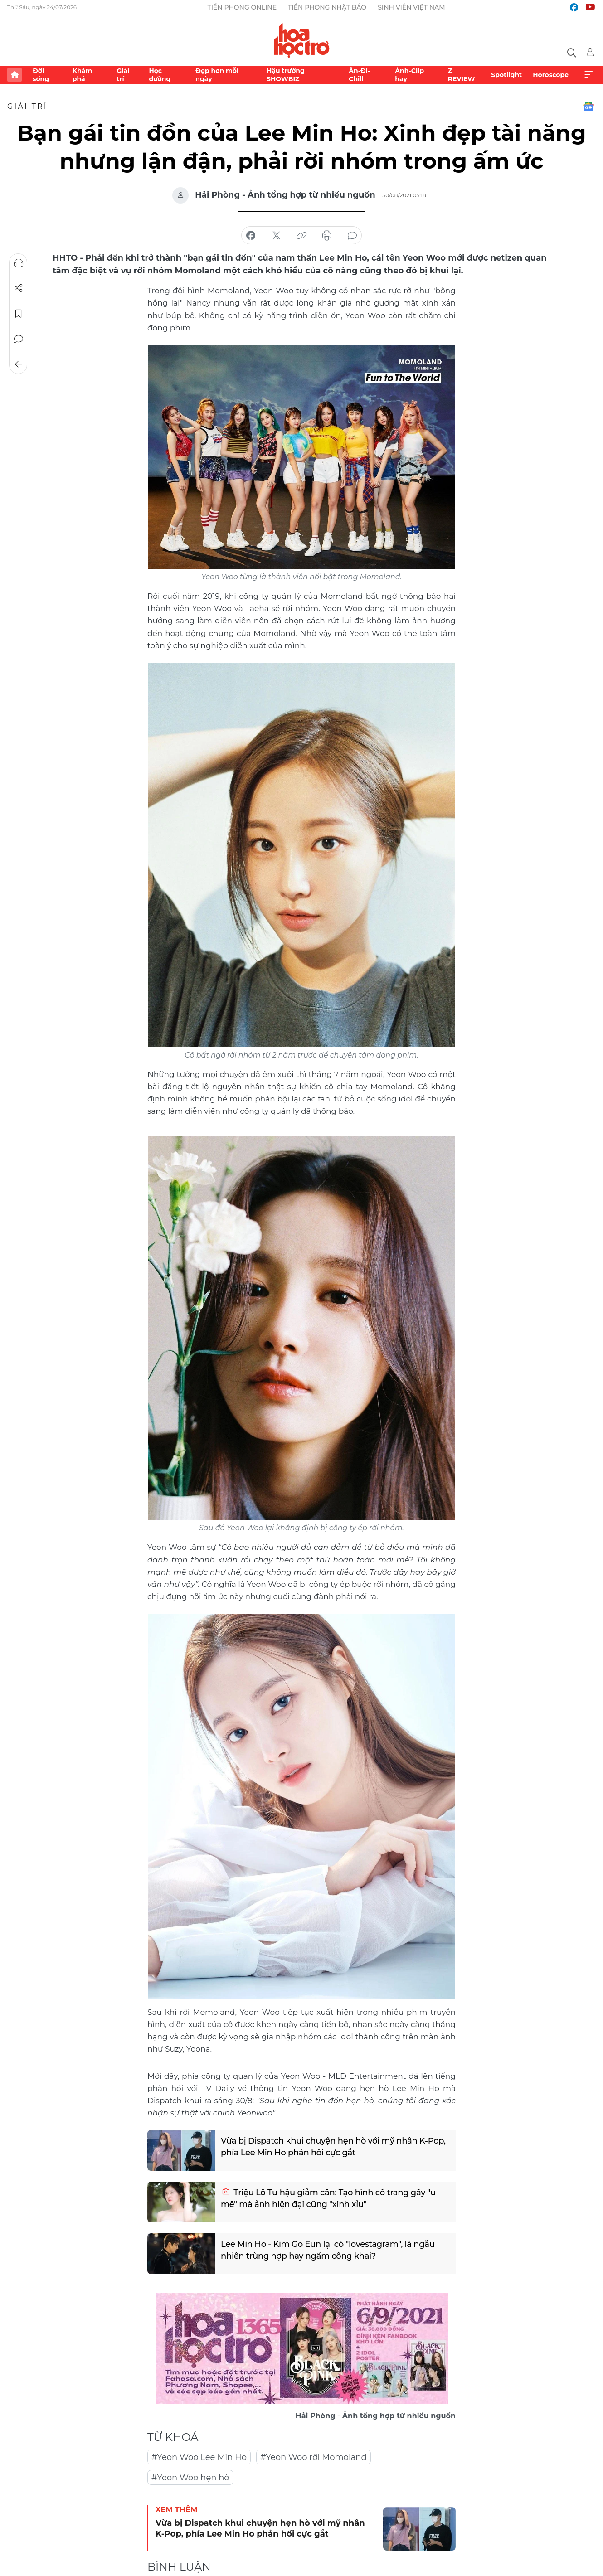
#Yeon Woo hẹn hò (190, 2478)
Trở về (18, 364)
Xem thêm (588, 75)
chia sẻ (250, 235)
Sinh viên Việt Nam (411, 7)
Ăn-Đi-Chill (359, 75)
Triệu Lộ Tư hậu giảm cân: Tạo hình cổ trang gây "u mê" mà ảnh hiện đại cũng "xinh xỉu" (328, 2198)
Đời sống (41, 75)
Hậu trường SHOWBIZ (286, 75)
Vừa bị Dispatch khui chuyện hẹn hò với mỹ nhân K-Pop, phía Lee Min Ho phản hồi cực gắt (333, 2146)
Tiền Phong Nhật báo (327, 7)
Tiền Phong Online (242, 7)
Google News (588, 106)
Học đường (159, 75)
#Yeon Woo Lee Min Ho (199, 2457)
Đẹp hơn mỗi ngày (216, 75)
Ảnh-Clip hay (409, 75)
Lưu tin (18, 313)
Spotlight (506, 75)
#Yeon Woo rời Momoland (313, 2457)
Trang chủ (14, 75)
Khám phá (82, 75)
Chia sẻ (18, 288)
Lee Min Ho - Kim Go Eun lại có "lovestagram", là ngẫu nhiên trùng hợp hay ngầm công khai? (327, 2250)
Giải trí (123, 75)
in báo (326, 235)
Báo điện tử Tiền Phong (301, 40)
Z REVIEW (461, 75)
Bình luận (18, 339)
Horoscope (551, 75)
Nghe (18, 262)
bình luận (352, 235)
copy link (301, 235)
